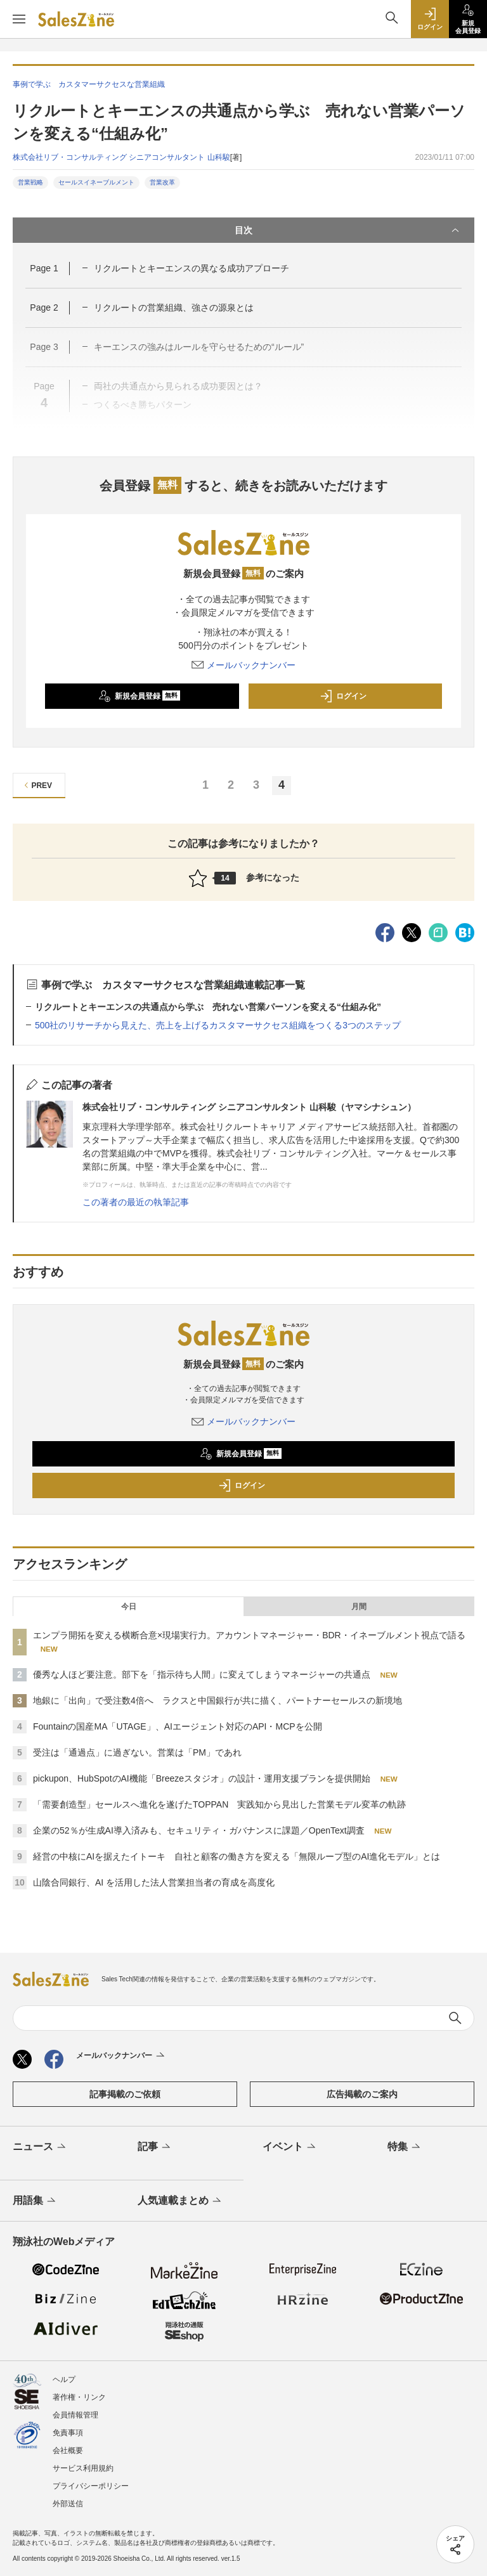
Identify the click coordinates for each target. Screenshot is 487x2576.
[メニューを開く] (19, 19)
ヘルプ (64, 2379)
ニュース (40, 2147)
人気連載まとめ (180, 2201)
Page (44, 268)
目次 (348, 230)
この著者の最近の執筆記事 (135, 1202)
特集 (404, 2147)
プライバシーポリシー (91, 2486)
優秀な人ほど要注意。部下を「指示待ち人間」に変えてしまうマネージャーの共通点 (201, 1674)
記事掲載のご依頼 (124, 2094)
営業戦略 (30, 182)
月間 (359, 1606)
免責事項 (68, 2432)
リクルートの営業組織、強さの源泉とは (174, 307)
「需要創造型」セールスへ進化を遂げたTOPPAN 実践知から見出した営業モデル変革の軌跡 (219, 1804)
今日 (128, 1606)
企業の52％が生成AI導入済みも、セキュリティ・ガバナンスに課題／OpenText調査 (199, 1830)
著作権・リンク (79, 2397)
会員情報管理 (75, 2415)
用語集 (35, 2201)
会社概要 (68, 2450)
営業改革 (162, 182)
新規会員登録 (139, 696)
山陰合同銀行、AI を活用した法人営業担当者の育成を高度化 (154, 1882)
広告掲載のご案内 (362, 2094)
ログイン (343, 696)
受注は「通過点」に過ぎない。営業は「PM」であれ (137, 1752)
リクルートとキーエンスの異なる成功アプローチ (191, 268)
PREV (36, 785)
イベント (290, 2147)
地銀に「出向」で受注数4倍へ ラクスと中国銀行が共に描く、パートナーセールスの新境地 (217, 1700)
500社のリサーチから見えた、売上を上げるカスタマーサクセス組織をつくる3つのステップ (218, 1025)
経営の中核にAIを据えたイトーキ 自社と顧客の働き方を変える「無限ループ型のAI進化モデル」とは (236, 1856)
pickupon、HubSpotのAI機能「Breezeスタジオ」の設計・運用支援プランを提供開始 (201, 1778)
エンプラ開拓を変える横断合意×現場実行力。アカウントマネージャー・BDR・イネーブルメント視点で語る (249, 1635)
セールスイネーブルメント (96, 182)
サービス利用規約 (83, 2468)
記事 (155, 2147)
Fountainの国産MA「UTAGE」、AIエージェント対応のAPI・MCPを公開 (177, 1726)
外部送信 (68, 2503)
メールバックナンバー (243, 665)
